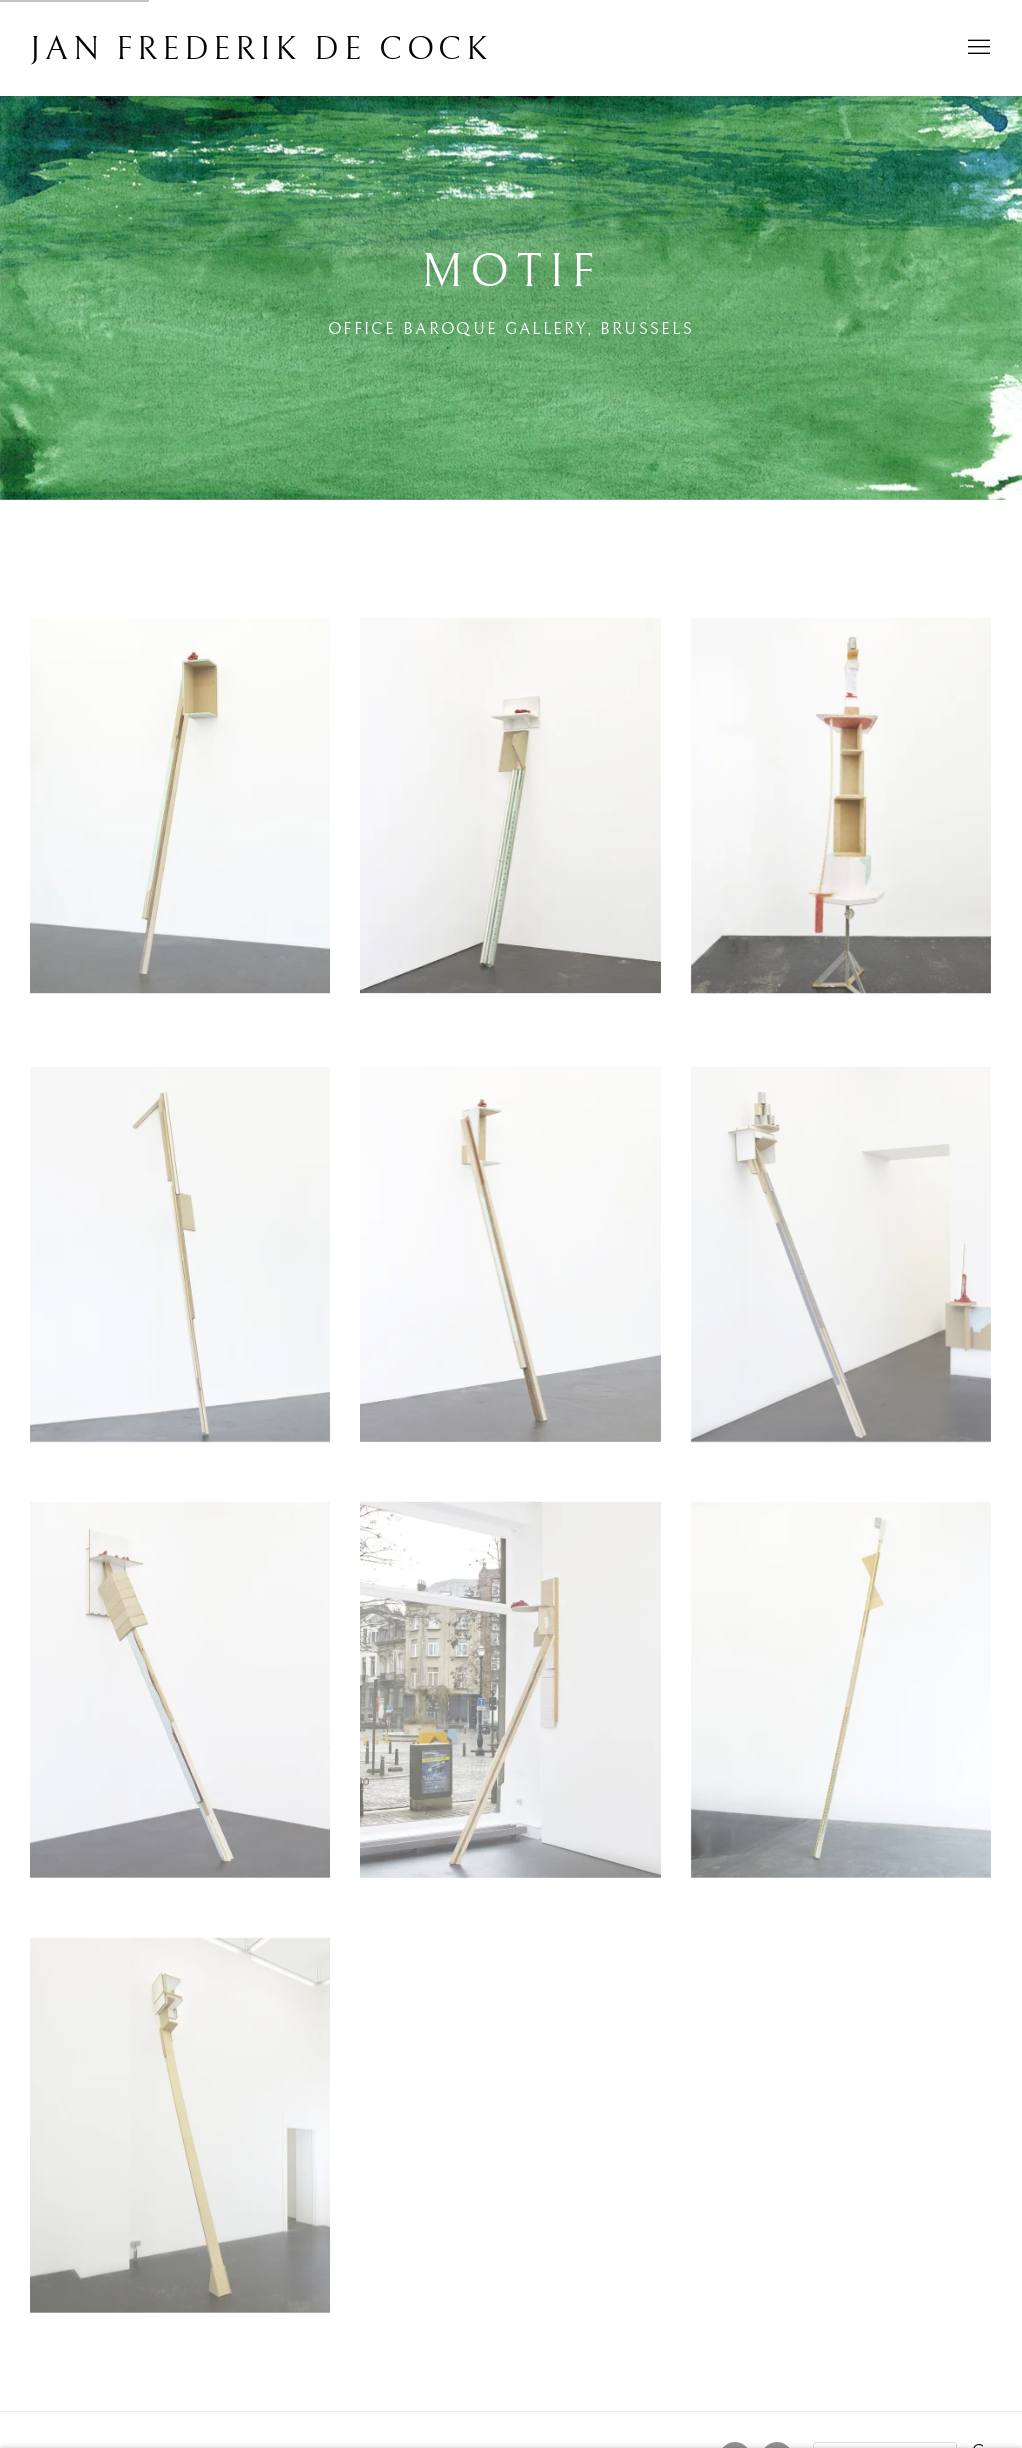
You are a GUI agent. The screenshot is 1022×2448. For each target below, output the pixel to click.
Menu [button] (977, 48)
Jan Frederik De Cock (261, 50)
